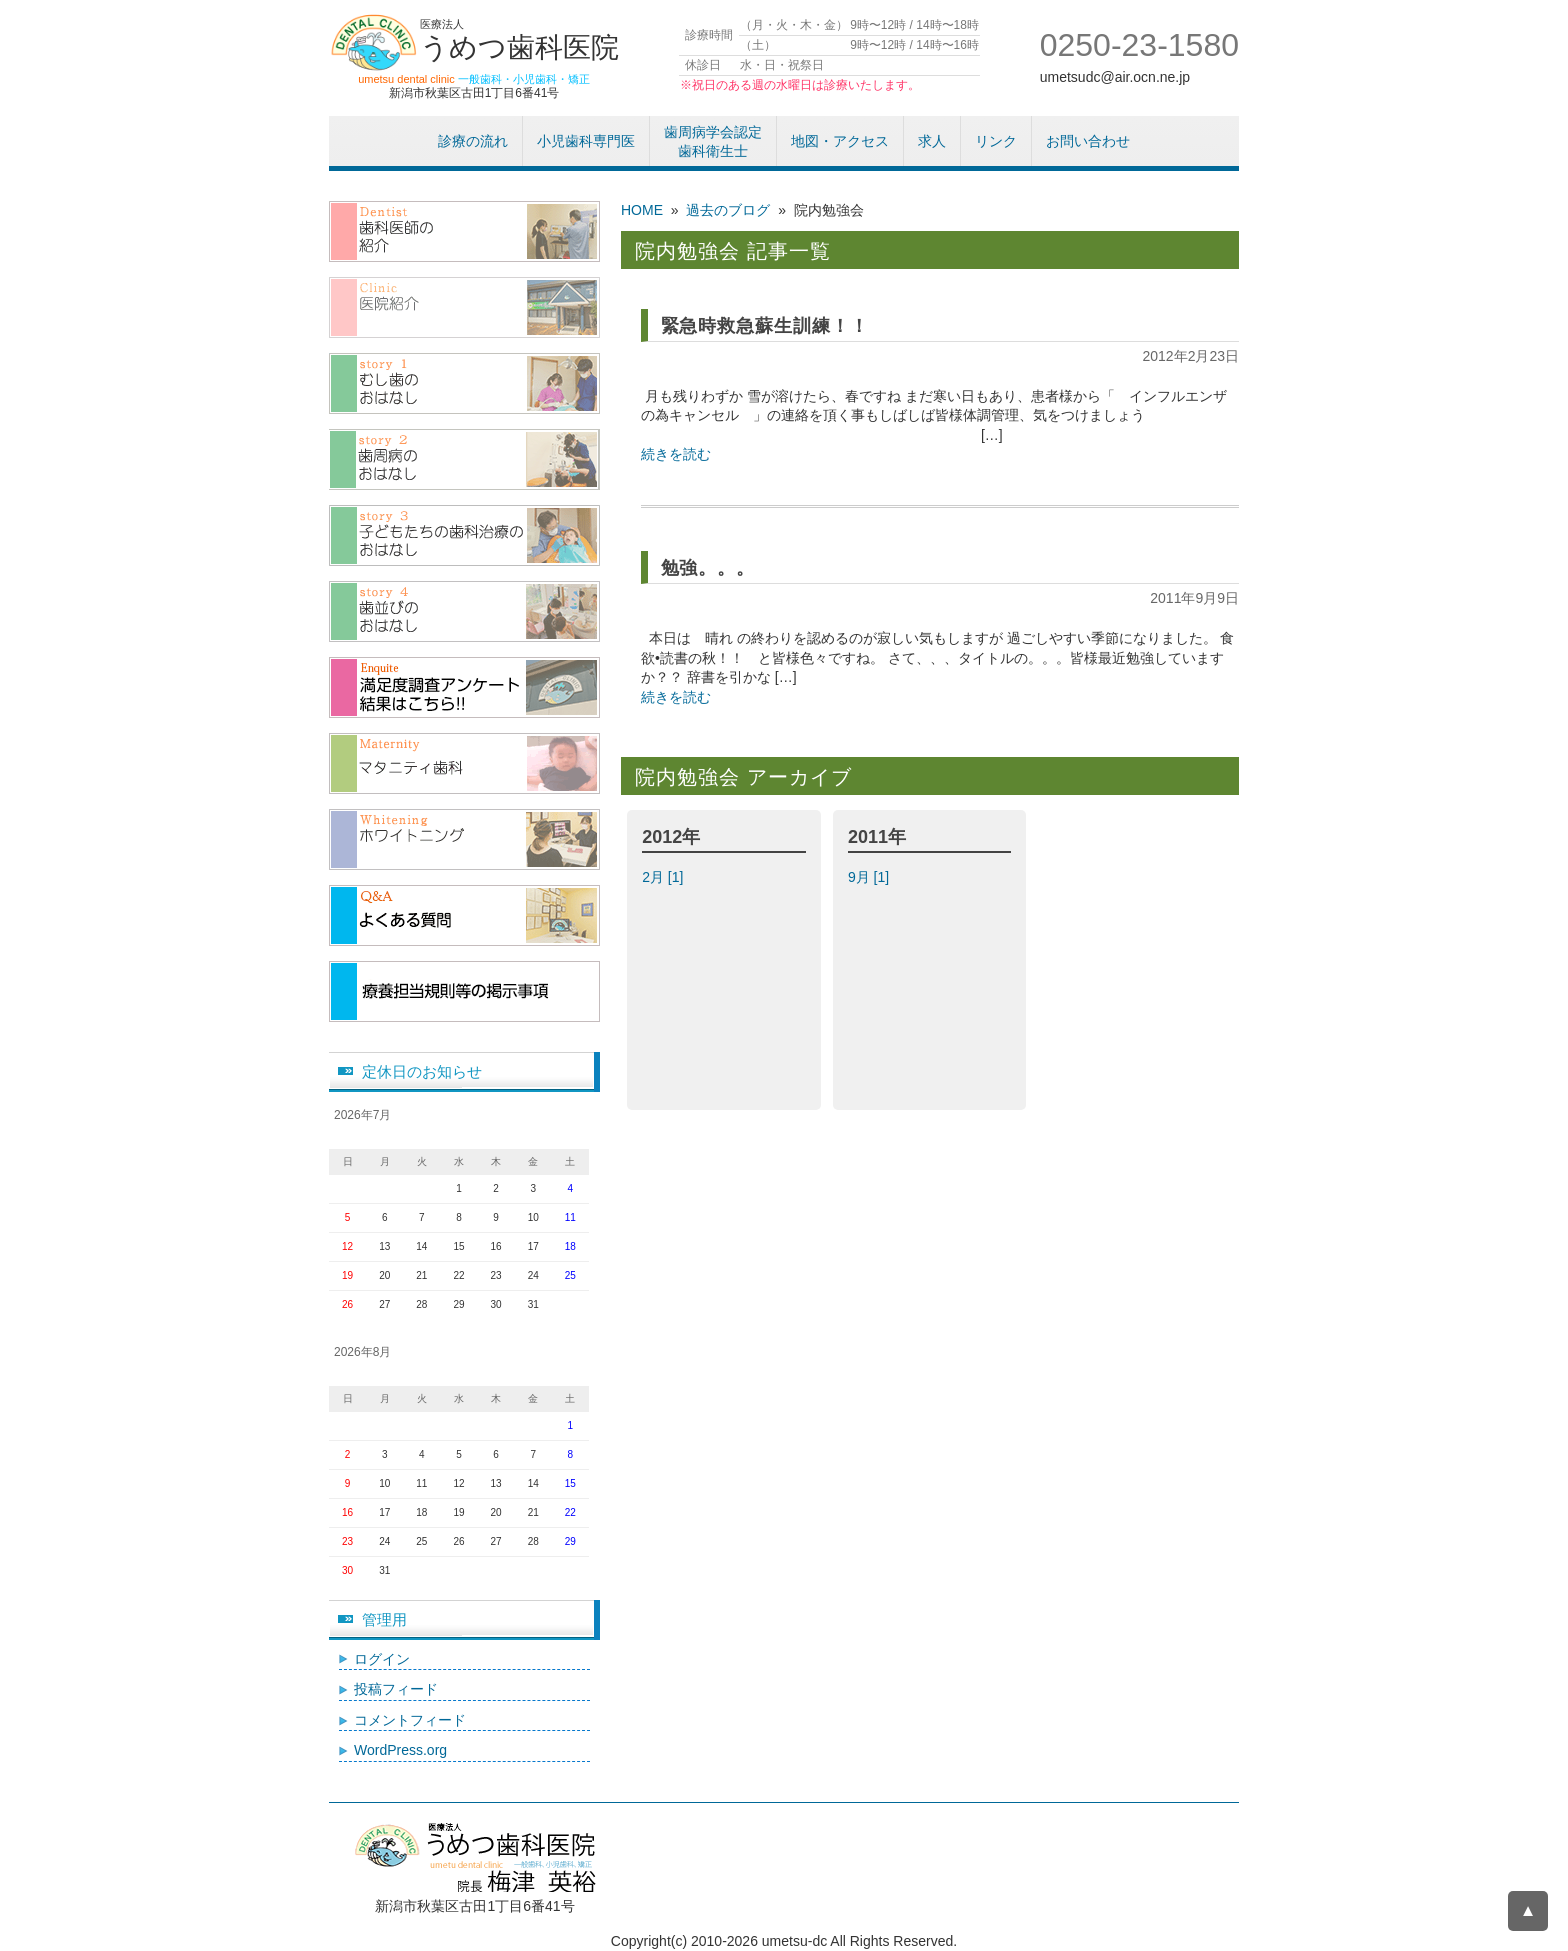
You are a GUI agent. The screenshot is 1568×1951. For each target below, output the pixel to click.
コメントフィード (410, 1720)
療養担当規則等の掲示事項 (464, 991)
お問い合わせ (1088, 141)
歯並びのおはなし (464, 611)
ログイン (382, 1659)
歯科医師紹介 (464, 231)
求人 (932, 141)
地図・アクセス (840, 141)
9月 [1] (870, 877)
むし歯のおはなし (464, 383)
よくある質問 (464, 915)
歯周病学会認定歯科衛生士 (713, 142)
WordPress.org (400, 1750)
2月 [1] (664, 877)
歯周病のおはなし (464, 459)
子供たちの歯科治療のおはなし (464, 535)
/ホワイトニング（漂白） (464, 839)
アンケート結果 (464, 687)
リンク (996, 141)
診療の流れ (473, 141)
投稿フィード (396, 1689)
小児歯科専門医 (586, 141)
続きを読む (676, 454)
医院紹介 (464, 307)
